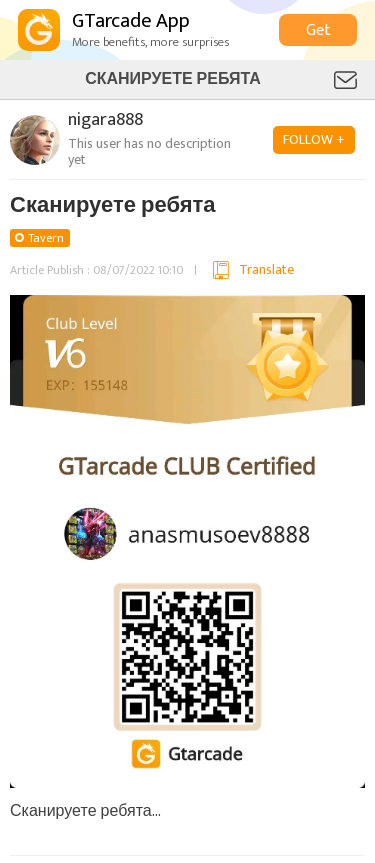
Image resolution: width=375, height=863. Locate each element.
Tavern (46, 238)
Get (318, 30)
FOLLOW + (314, 139)
